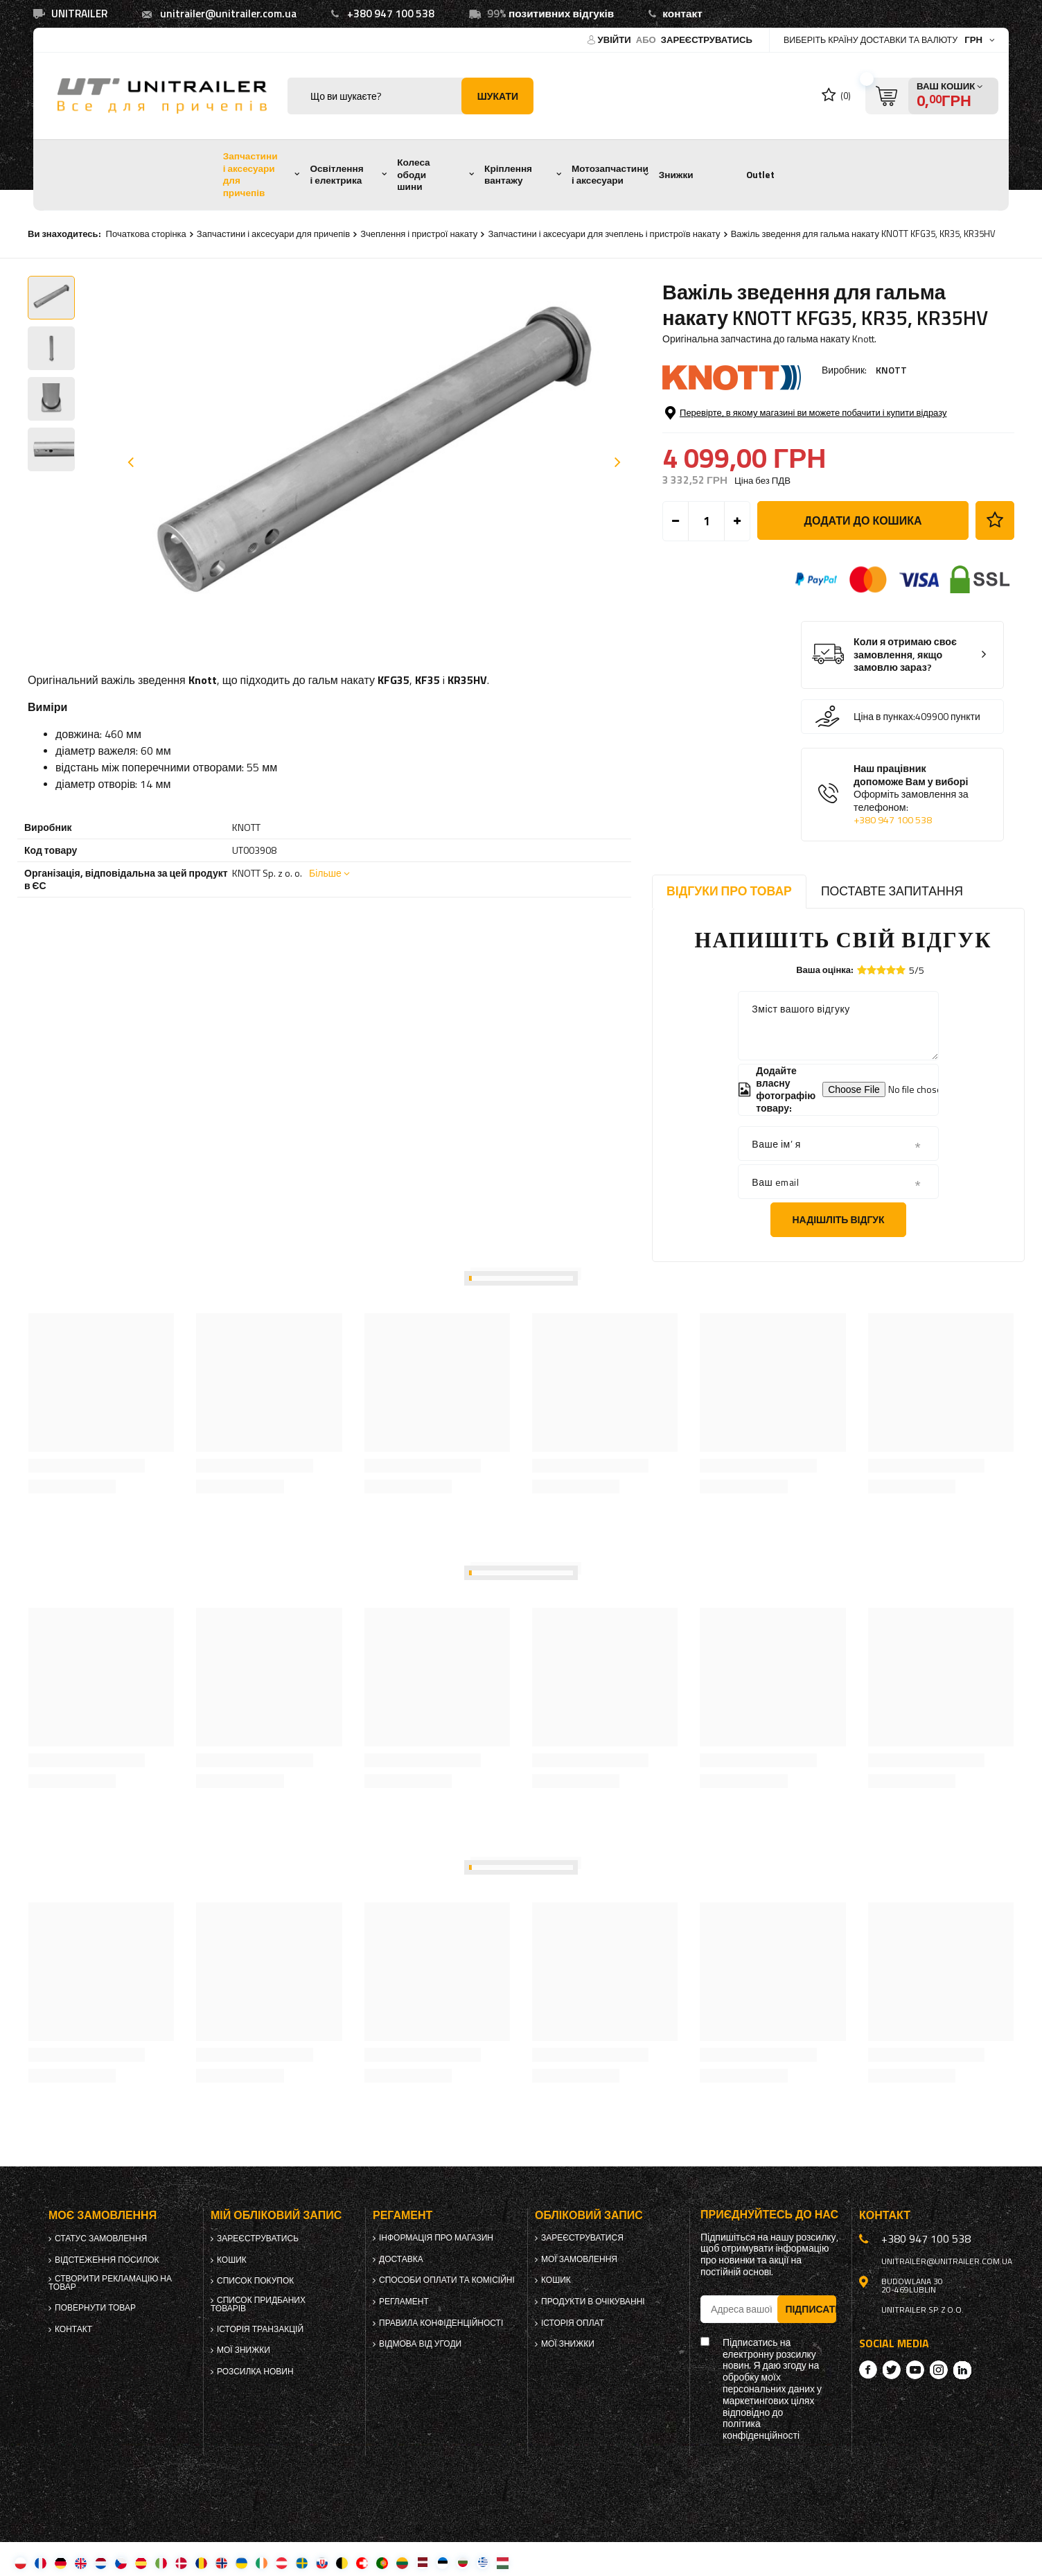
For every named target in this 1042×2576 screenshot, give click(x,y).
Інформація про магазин (436, 2238)
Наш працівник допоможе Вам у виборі (913, 794)
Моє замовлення (102, 2215)
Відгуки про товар (729, 891)
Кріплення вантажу (508, 174)
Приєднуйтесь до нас (769, 2214)
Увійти (615, 39)
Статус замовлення (101, 2238)
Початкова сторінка (146, 233)
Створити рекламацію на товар (110, 2283)
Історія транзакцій (260, 2329)
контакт (682, 13)
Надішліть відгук (838, 1219)
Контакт (73, 2329)
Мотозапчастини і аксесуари (610, 174)
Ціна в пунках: (884, 716)
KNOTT (891, 369)
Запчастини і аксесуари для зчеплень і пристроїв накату (604, 233)
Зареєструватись (706, 39)
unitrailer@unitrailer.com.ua (228, 13)
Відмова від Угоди (420, 2344)
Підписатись (810, 2309)
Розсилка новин (255, 2371)
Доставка (401, 2259)
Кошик (232, 2260)
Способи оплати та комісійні (447, 2280)
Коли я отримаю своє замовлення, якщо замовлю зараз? (905, 655)
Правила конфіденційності (441, 2323)
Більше (325, 873)
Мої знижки (243, 2350)
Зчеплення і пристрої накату (418, 233)
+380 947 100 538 (390, 13)
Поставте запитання (892, 891)
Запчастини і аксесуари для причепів (250, 174)
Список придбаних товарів (258, 2304)
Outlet (760, 175)
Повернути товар (95, 2308)
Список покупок (255, 2281)
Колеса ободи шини (413, 174)
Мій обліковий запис (276, 2215)
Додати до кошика (863, 520)
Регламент (404, 2301)
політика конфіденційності (761, 2430)
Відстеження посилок (107, 2260)
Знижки (676, 175)
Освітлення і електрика (336, 174)
